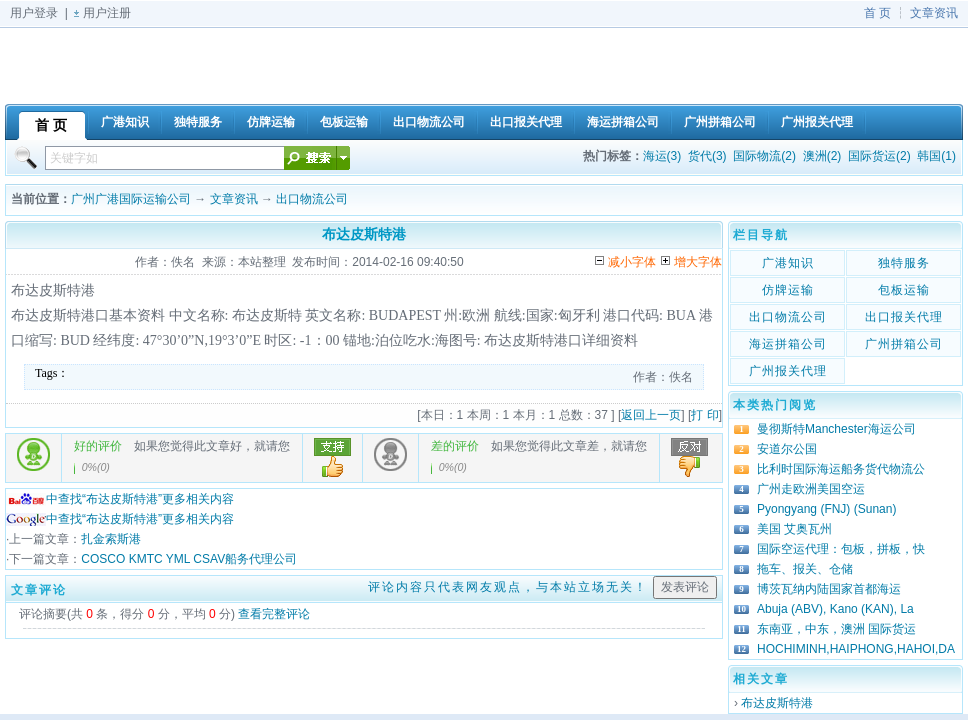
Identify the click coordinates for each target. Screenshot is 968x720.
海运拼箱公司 (788, 344)
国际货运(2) (879, 156)
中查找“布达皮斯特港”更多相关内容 (120, 499)
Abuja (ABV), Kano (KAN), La (835, 609)
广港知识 (788, 263)
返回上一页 (651, 415)
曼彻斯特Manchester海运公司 (836, 429)
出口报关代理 (904, 317)
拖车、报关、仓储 (805, 569)
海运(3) (662, 156)
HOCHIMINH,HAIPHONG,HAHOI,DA (856, 649)
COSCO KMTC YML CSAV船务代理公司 (189, 559)
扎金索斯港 (111, 539)
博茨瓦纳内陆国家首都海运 (829, 589)
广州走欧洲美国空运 (811, 489)
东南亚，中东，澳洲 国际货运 (836, 629)
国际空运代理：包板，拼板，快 (841, 549)
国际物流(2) (764, 156)
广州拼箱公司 (904, 344)
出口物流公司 (312, 199)
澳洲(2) (822, 156)
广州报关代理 (788, 371)
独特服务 (904, 263)
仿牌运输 (788, 290)
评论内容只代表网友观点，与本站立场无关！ (508, 587)
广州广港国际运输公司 (131, 199)
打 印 (704, 415)
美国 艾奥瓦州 (794, 529)
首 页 (877, 13)
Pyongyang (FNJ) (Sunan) (826, 509)
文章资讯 (934, 13)
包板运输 (904, 290)
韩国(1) (936, 156)
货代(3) (707, 156)
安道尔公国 (787, 449)
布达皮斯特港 (777, 703)
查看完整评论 (274, 614)
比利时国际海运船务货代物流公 (841, 469)
